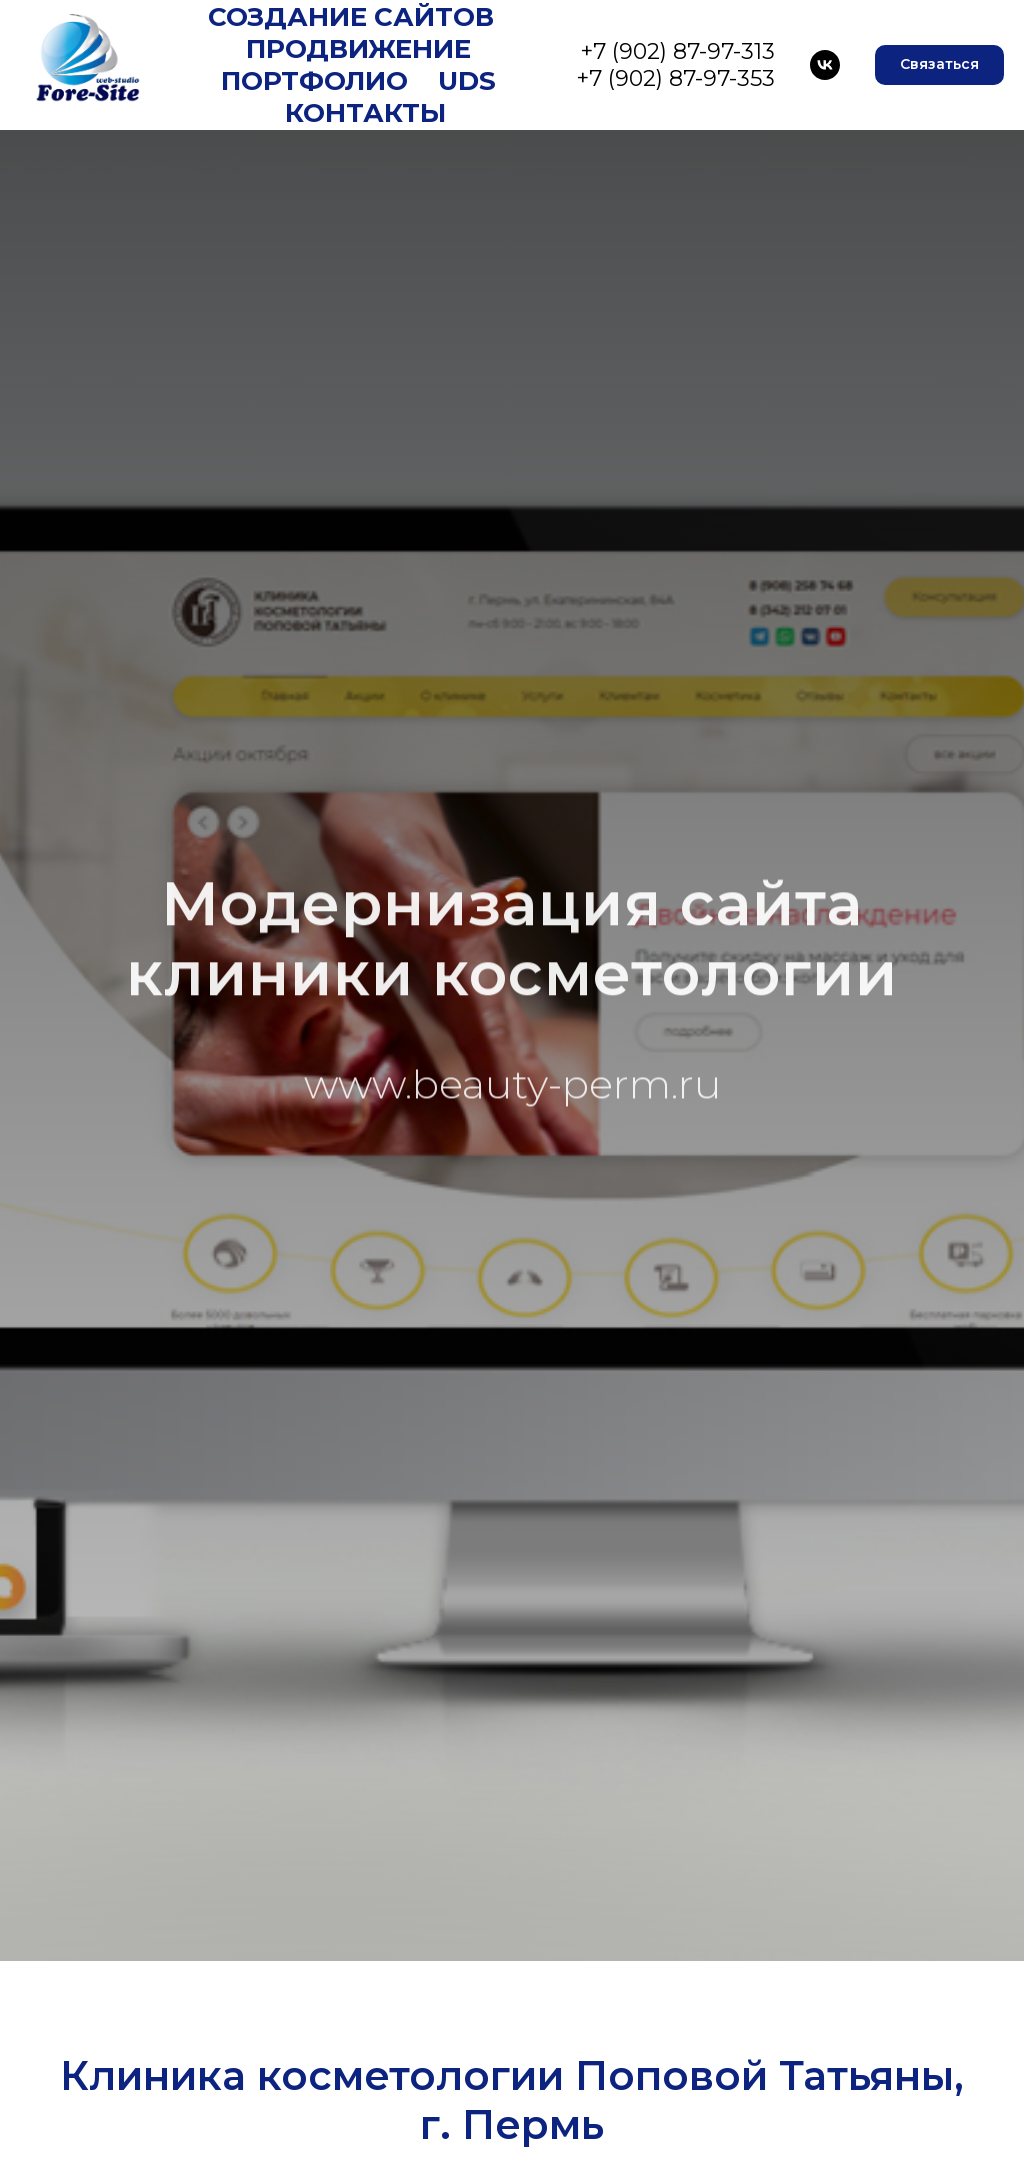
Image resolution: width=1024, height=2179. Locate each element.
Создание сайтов (351, 17)
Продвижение (358, 49)
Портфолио (314, 81)
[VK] (825, 65)
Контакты (365, 113)
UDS (467, 81)
